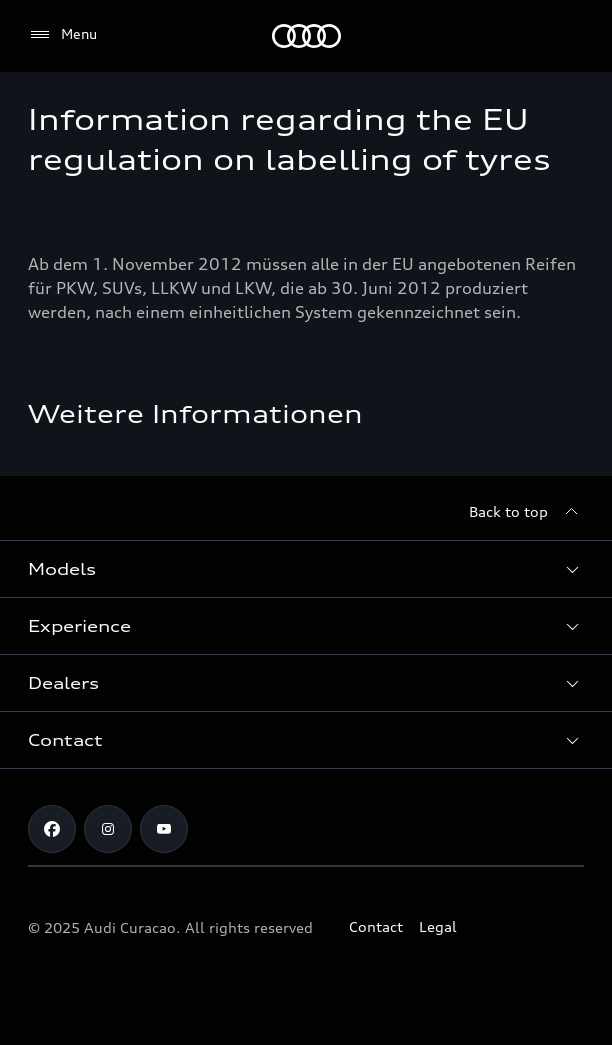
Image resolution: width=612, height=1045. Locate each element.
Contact (376, 926)
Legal (438, 926)
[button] (306, 569)
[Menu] (62, 35)
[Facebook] (52, 829)
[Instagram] (108, 829)
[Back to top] (526, 512)
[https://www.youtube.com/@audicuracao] (164, 829)
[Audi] (306, 36)
